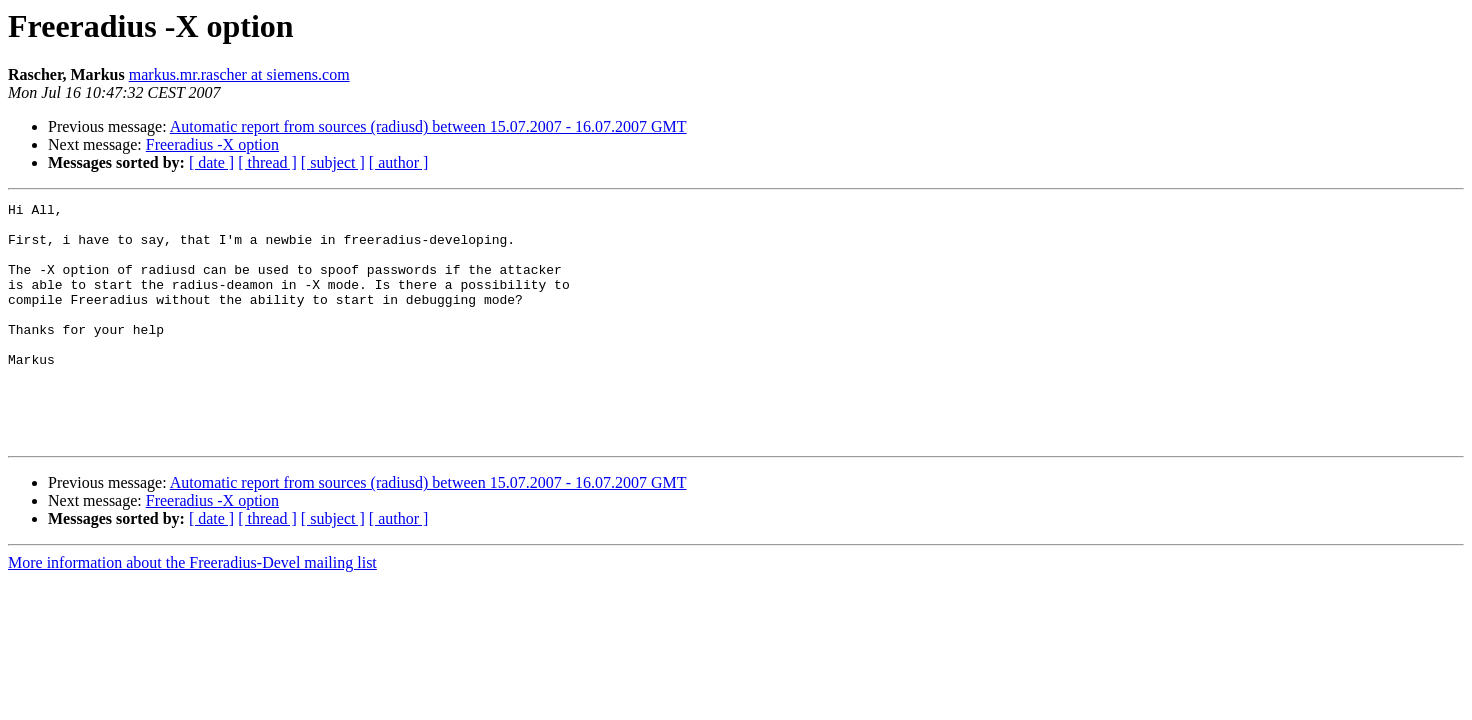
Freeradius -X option (212, 144)
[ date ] (211, 162)
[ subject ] (333, 162)
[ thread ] (267, 162)
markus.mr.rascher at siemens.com (239, 74)
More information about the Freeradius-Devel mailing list (192, 610)
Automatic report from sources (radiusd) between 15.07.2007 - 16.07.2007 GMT (428, 126)
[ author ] (399, 162)
